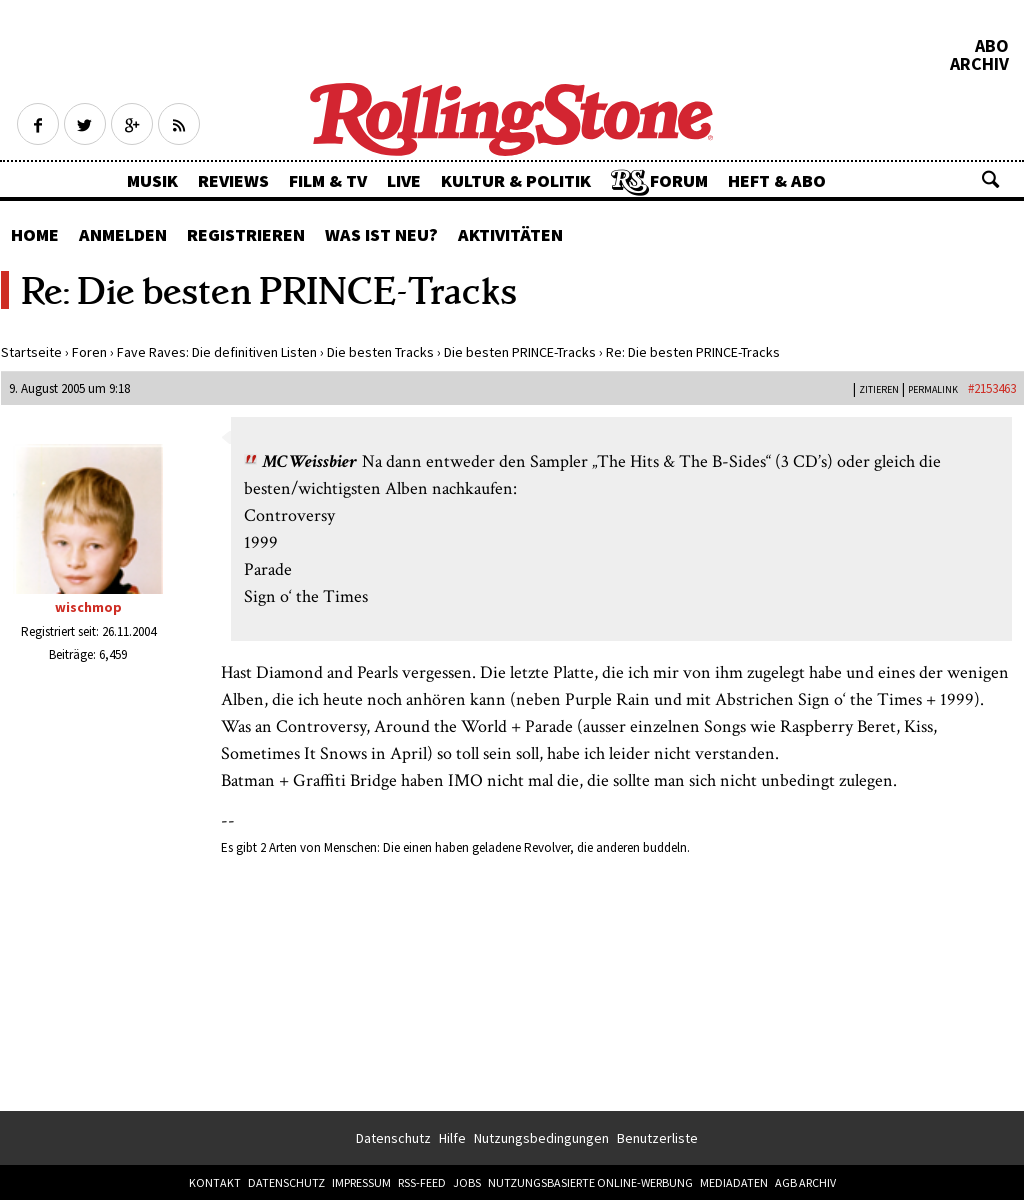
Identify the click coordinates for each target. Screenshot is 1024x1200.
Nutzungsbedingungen (541, 1138)
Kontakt (215, 1182)
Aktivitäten (510, 234)
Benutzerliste (657, 1138)
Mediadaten (734, 1182)
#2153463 (992, 388)
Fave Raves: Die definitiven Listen (217, 352)
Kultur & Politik (516, 180)
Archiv (979, 64)
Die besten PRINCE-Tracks (520, 352)
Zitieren (879, 389)
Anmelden (123, 234)
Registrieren (246, 234)
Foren (89, 352)
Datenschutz (393, 1138)
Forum (679, 180)
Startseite (31, 352)
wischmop (88, 607)
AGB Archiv (805, 1182)
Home (35, 234)
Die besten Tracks (380, 352)
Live (404, 180)
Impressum (361, 1182)
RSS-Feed (422, 1182)
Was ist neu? (381, 234)
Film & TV (328, 180)
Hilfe (452, 1138)
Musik (152, 180)
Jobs (467, 1182)
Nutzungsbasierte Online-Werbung (590, 1182)
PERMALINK (933, 389)
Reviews (233, 180)
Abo (992, 46)
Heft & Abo (777, 180)
